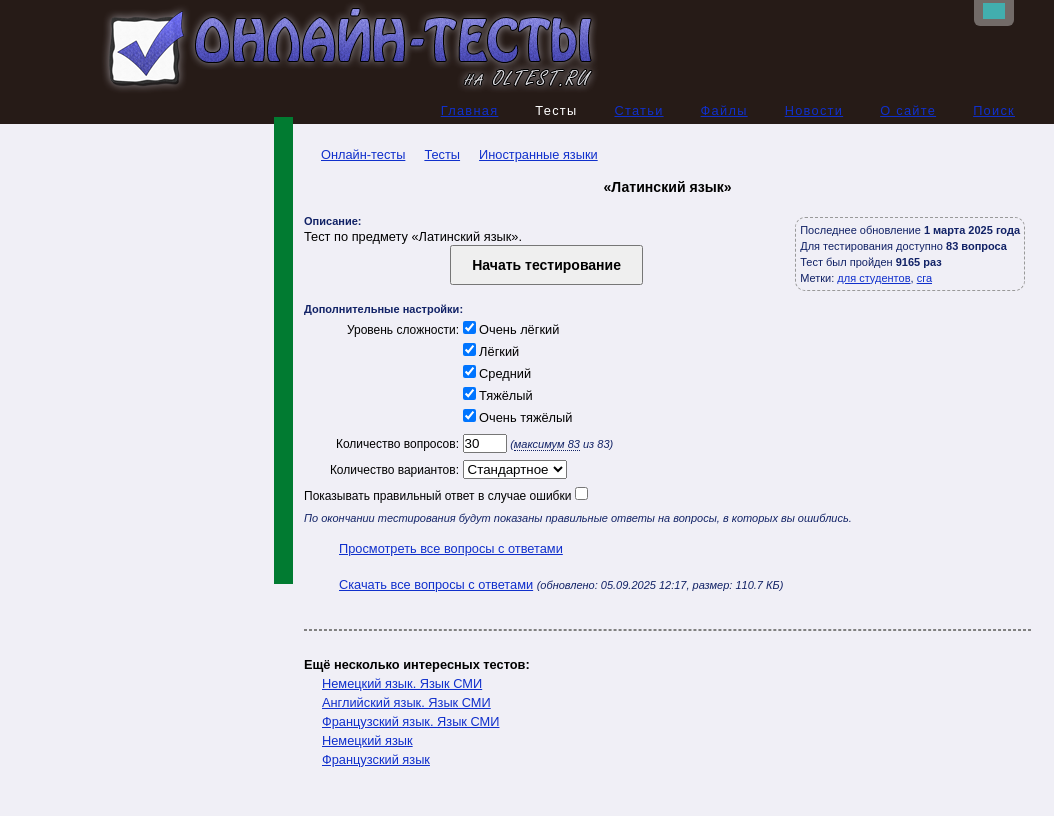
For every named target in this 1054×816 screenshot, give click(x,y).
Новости (814, 110)
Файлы (724, 110)
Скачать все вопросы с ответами (436, 584)
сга (924, 278)
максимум (547, 444)
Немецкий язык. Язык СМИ (402, 683)
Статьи (638, 110)
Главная (470, 110)
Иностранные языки (538, 154)
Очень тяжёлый (515, 417)
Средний (495, 373)
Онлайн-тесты (354, 154)
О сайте (908, 110)
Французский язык (376, 759)
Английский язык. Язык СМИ (406, 702)
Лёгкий (489, 351)
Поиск (994, 110)
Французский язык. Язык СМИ (410, 721)
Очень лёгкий (509, 329)
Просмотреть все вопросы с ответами (451, 548)
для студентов (873, 278)
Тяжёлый (496, 395)
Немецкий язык (367, 740)
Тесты (442, 154)
